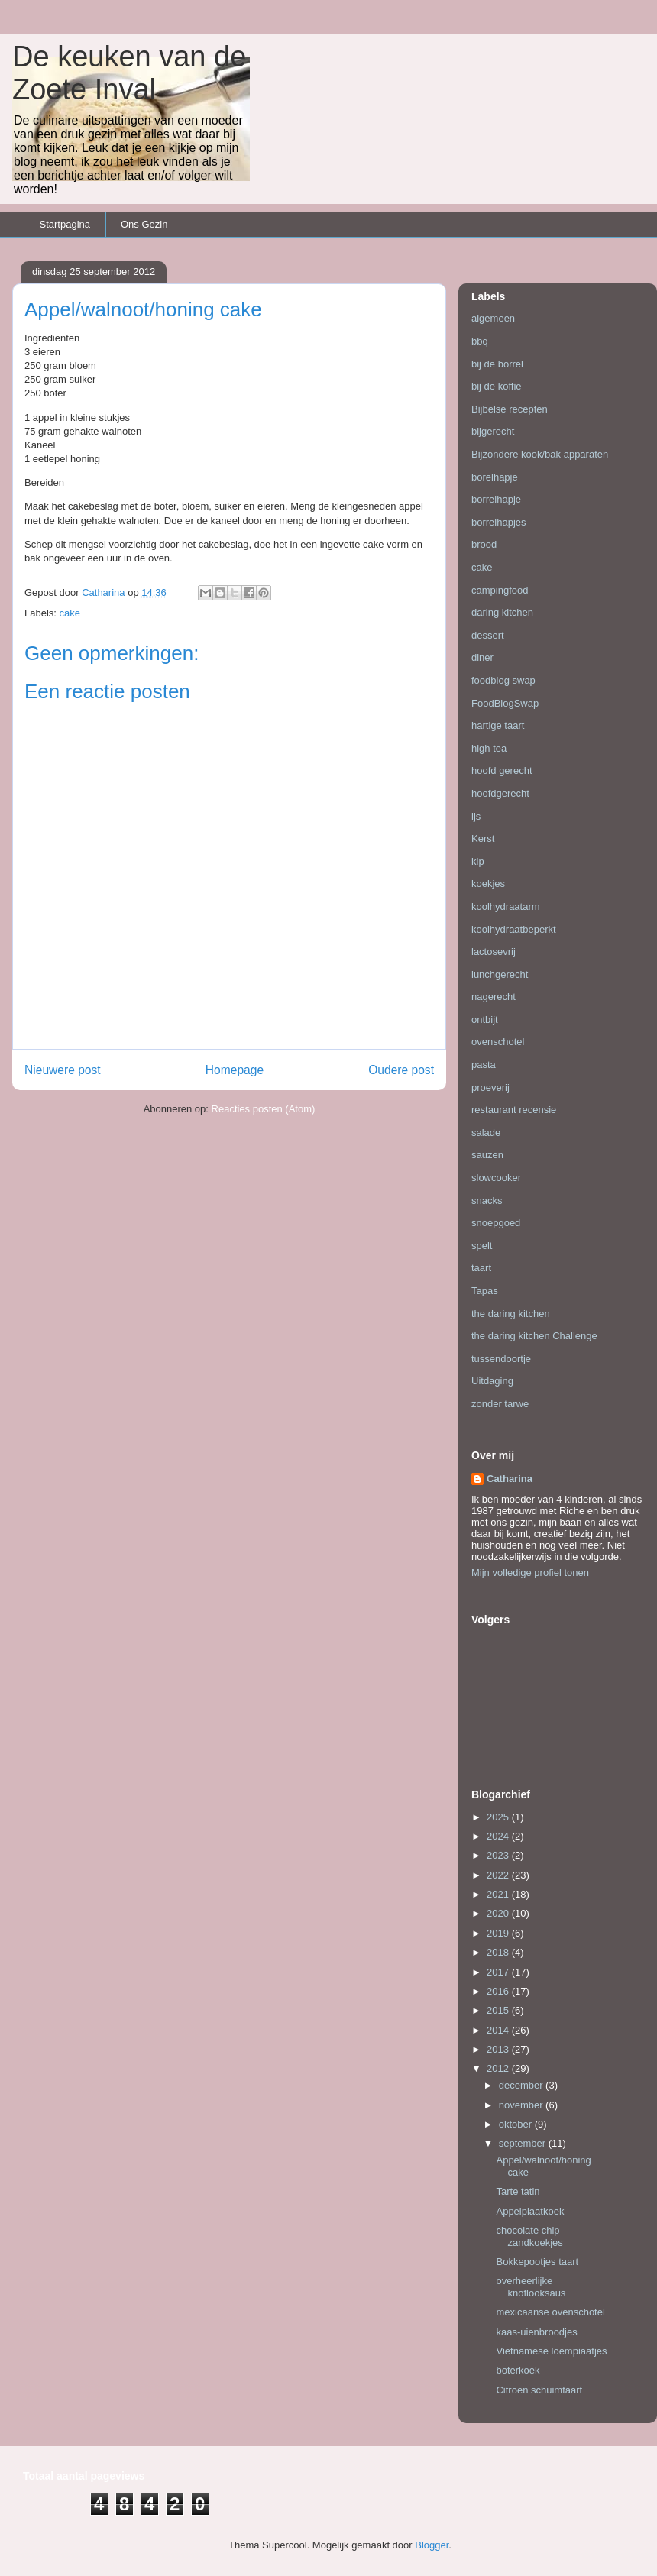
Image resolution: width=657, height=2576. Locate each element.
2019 (499, 1933)
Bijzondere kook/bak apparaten (539, 454)
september (524, 2143)
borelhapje (494, 477)
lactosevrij (493, 951)
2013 (499, 2049)
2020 (499, 1913)
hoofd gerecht (501, 770)
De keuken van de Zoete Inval (129, 72)
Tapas (484, 1290)
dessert (487, 635)
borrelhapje (496, 499)
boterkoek (517, 2370)
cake (70, 613)
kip (477, 861)
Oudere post (401, 1069)
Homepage (235, 1069)
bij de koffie (496, 386)
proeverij (490, 1087)
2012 (499, 2068)
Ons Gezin (144, 224)
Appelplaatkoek (530, 2211)
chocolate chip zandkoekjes (529, 2236)
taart (481, 1267)
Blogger (431, 2545)
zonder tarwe (500, 1403)
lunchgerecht (499, 974)
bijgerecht (492, 431)
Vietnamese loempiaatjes (551, 2351)
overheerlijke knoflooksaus (530, 2287)
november (522, 2105)
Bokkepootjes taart (537, 2261)
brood (484, 544)
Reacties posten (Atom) (264, 1109)
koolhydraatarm (505, 906)
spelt (481, 1245)
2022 (499, 1875)
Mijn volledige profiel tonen (530, 1572)
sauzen (487, 1154)
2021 (499, 1894)
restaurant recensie (513, 1109)
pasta (483, 1064)
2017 (499, 1972)
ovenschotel (497, 1041)
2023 (499, 1855)
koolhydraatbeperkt (513, 929)
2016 (499, 1991)
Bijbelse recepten (509, 409)
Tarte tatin (517, 2191)
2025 (499, 1817)
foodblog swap (503, 680)
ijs (476, 816)
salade (485, 1132)
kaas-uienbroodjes (536, 2332)
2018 (499, 1952)
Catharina (509, 1478)
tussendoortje (501, 1358)
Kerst (482, 838)
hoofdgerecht (500, 793)
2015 (499, 2010)
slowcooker (496, 1177)
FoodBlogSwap (505, 703)
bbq (479, 341)
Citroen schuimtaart (539, 2390)
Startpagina (65, 224)
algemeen (493, 318)
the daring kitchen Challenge (534, 1335)
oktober (517, 2124)
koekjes (488, 883)
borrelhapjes (498, 522)
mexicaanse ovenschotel (550, 2312)
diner (482, 657)
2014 (499, 2030)
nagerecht (493, 996)
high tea (489, 748)
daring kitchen (502, 612)
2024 (499, 1836)
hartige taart (497, 725)
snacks (486, 1200)
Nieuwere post (62, 1069)
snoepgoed (495, 1222)
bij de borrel (497, 364)
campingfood (499, 590)
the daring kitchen (510, 1313)
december (522, 2085)
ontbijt (484, 1019)
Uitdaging (492, 1381)
